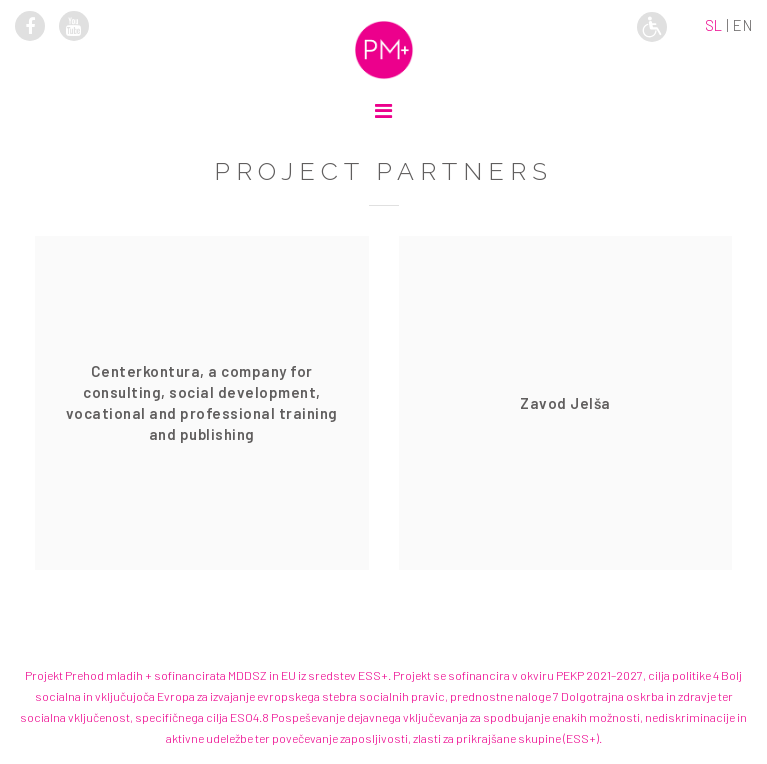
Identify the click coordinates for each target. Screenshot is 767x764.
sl (714, 25)
